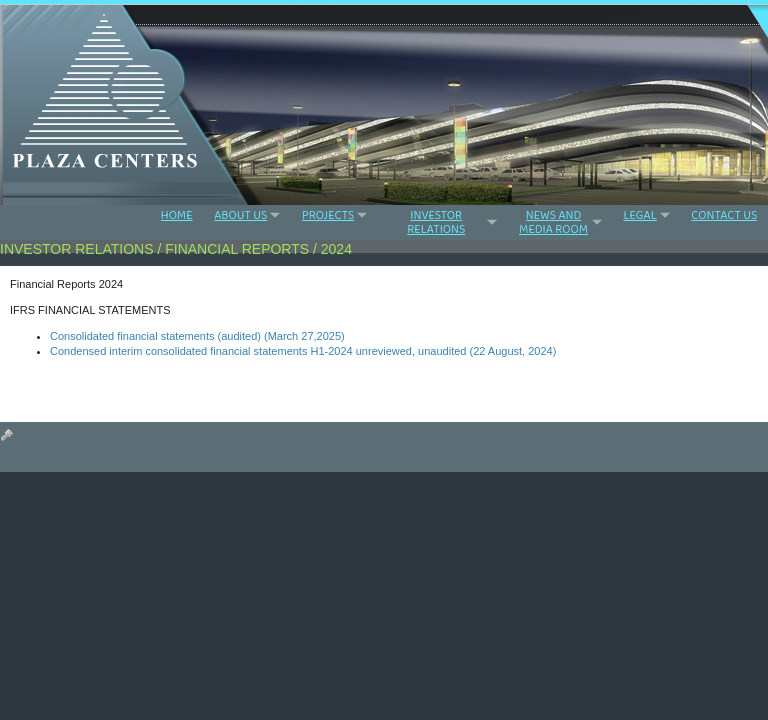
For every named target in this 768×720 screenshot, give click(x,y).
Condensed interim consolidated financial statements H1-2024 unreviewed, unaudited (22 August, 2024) (303, 351)
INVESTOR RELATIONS (436, 222)
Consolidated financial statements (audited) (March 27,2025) (197, 336)
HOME (177, 216)
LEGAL (639, 215)
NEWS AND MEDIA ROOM (553, 222)
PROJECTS (328, 215)
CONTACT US (724, 216)
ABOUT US (240, 215)
